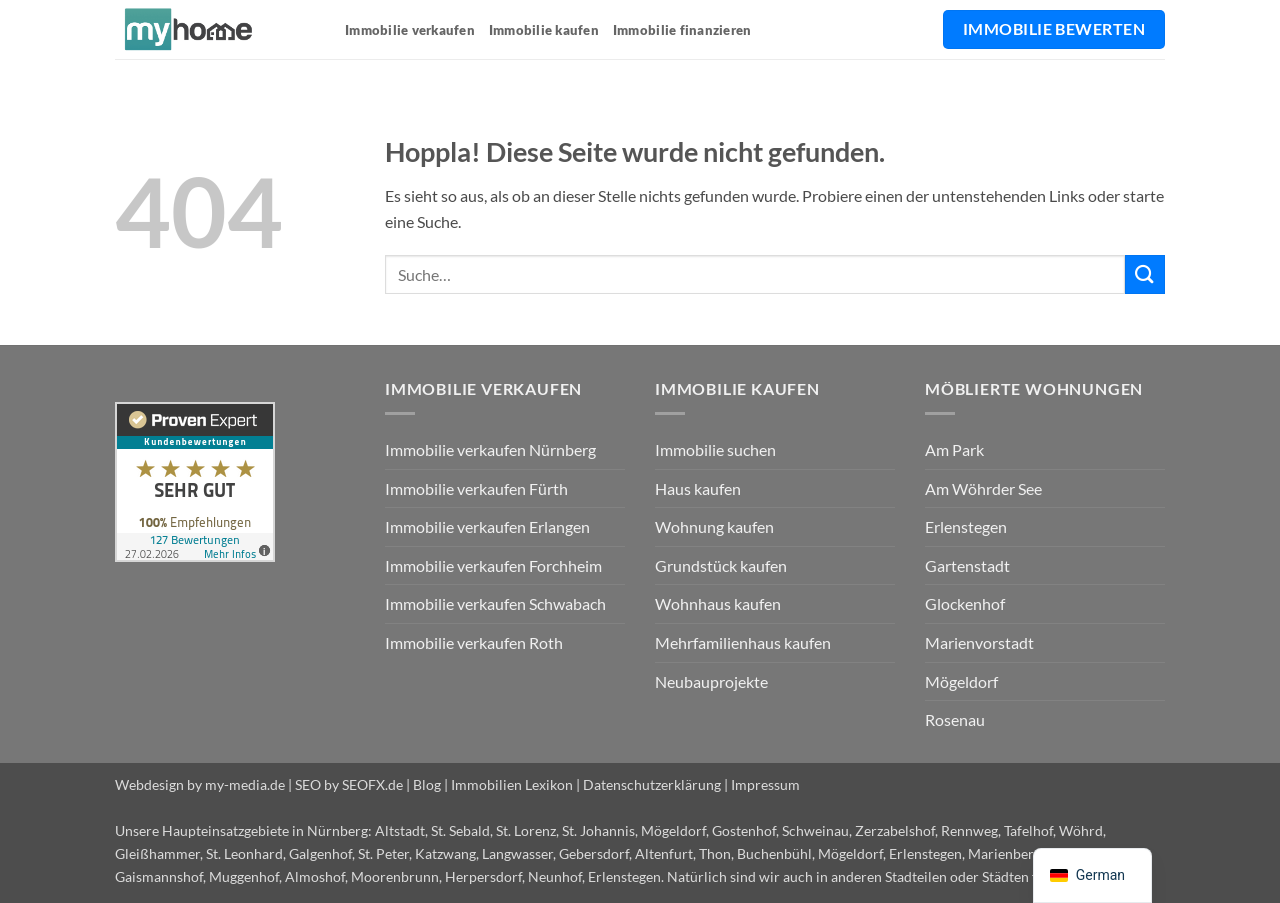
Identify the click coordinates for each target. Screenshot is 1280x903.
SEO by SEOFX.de (349, 784)
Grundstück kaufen (721, 565)
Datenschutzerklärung (652, 784)
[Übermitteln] (1145, 274)
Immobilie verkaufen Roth (474, 642)
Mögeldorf (961, 681)
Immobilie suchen (715, 449)
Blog (427, 784)
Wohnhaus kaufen (718, 603)
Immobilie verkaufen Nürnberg (490, 449)
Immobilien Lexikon (512, 784)
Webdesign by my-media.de (200, 784)
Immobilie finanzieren (682, 30)
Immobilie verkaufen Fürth (476, 488)
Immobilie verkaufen (410, 30)
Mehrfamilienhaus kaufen (743, 642)
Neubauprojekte (711, 681)
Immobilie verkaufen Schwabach (495, 603)
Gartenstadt (967, 565)
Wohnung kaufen (714, 526)
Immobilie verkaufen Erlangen (487, 526)
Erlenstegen (966, 526)
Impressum (765, 784)
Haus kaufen (698, 488)
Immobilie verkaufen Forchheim (493, 565)
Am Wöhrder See (983, 488)
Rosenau (955, 719)
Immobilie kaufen (544, 30)
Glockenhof (965, 603)
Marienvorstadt (979, 642)
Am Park (954, 449)
